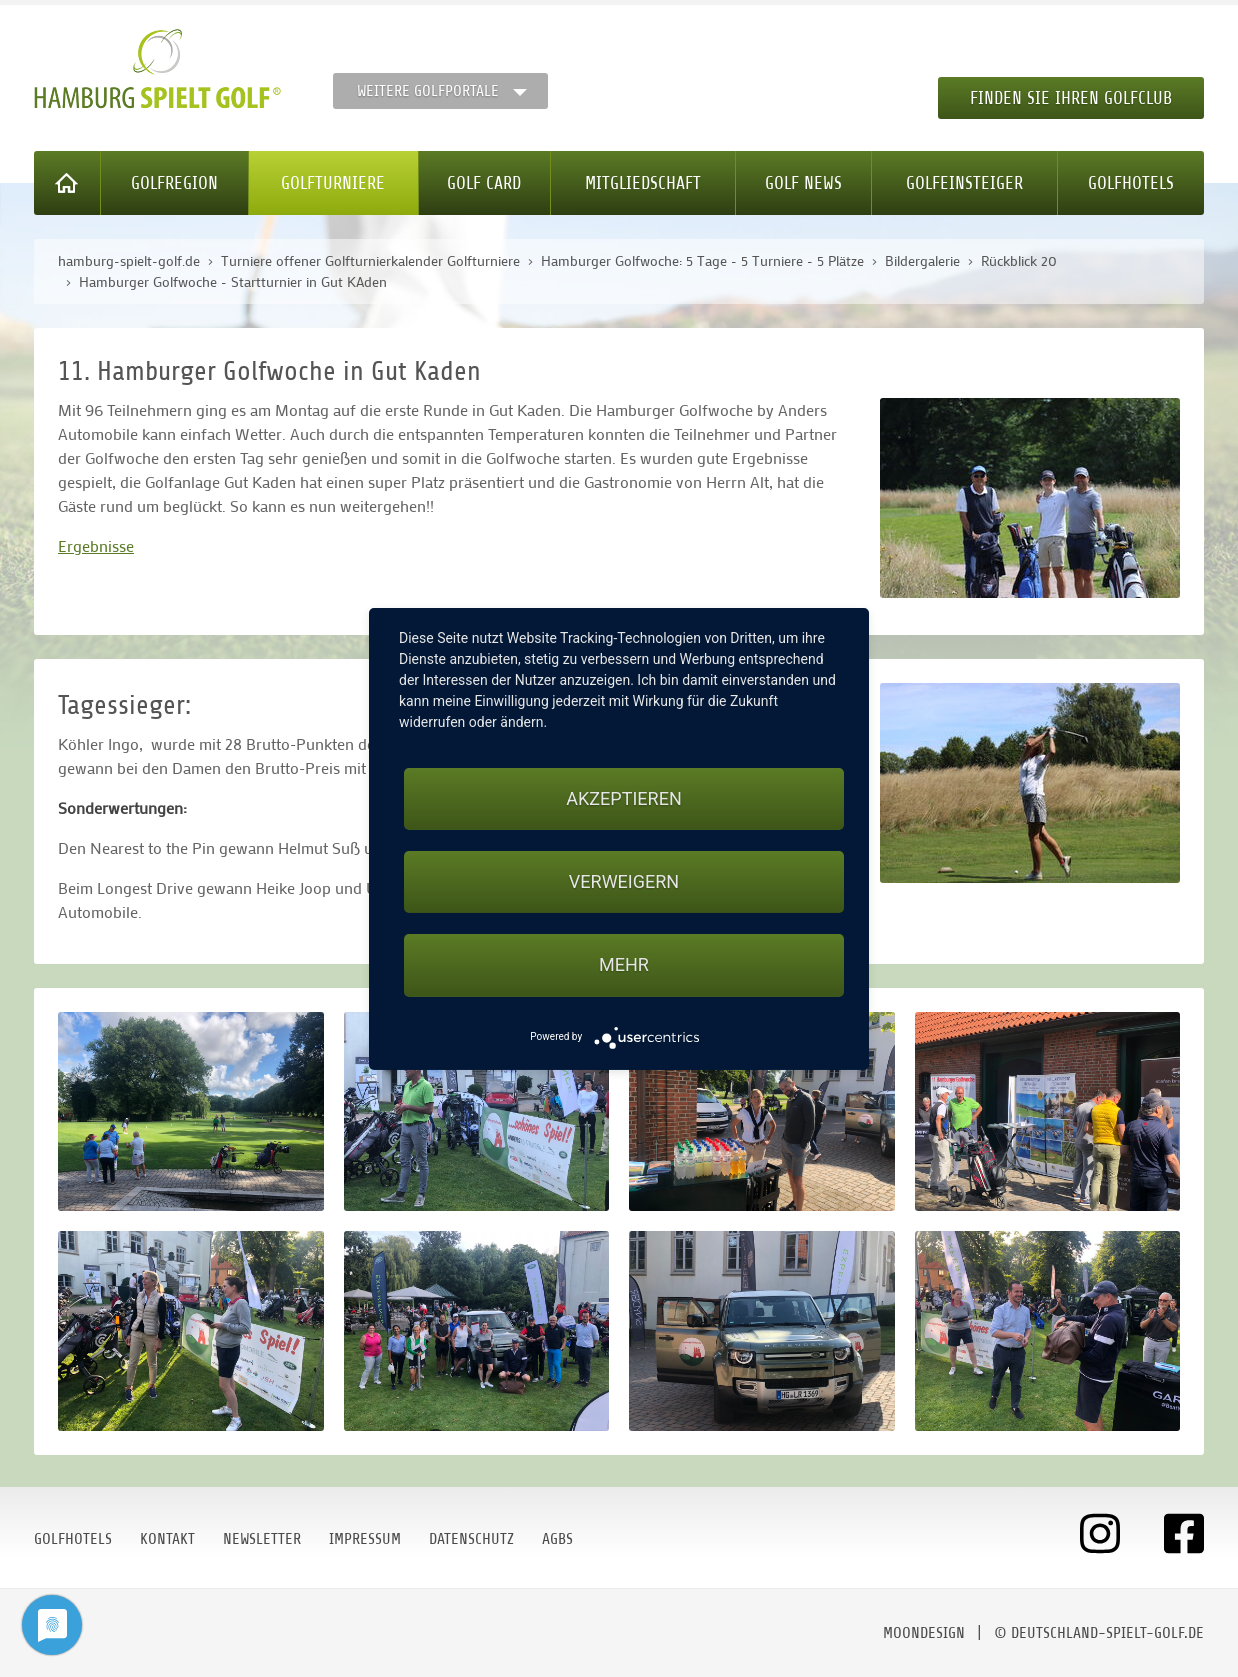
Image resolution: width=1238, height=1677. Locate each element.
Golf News (803, 183)
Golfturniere (333, 183)
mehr (624, 964)
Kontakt (167, 1539)
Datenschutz (471, 1539)
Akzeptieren (623, 798)
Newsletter (262, 1539)
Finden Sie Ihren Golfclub (1071, 98)
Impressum (365, 1539)
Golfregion (174, 183)
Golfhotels (1131, 183)
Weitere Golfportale (428, 91)
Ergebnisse (96, 545)
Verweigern (624, 881)
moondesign (924, 1633)
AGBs (557, 1539)
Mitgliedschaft (643, 183)
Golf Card (484, 183)
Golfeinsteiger (964, 183)
